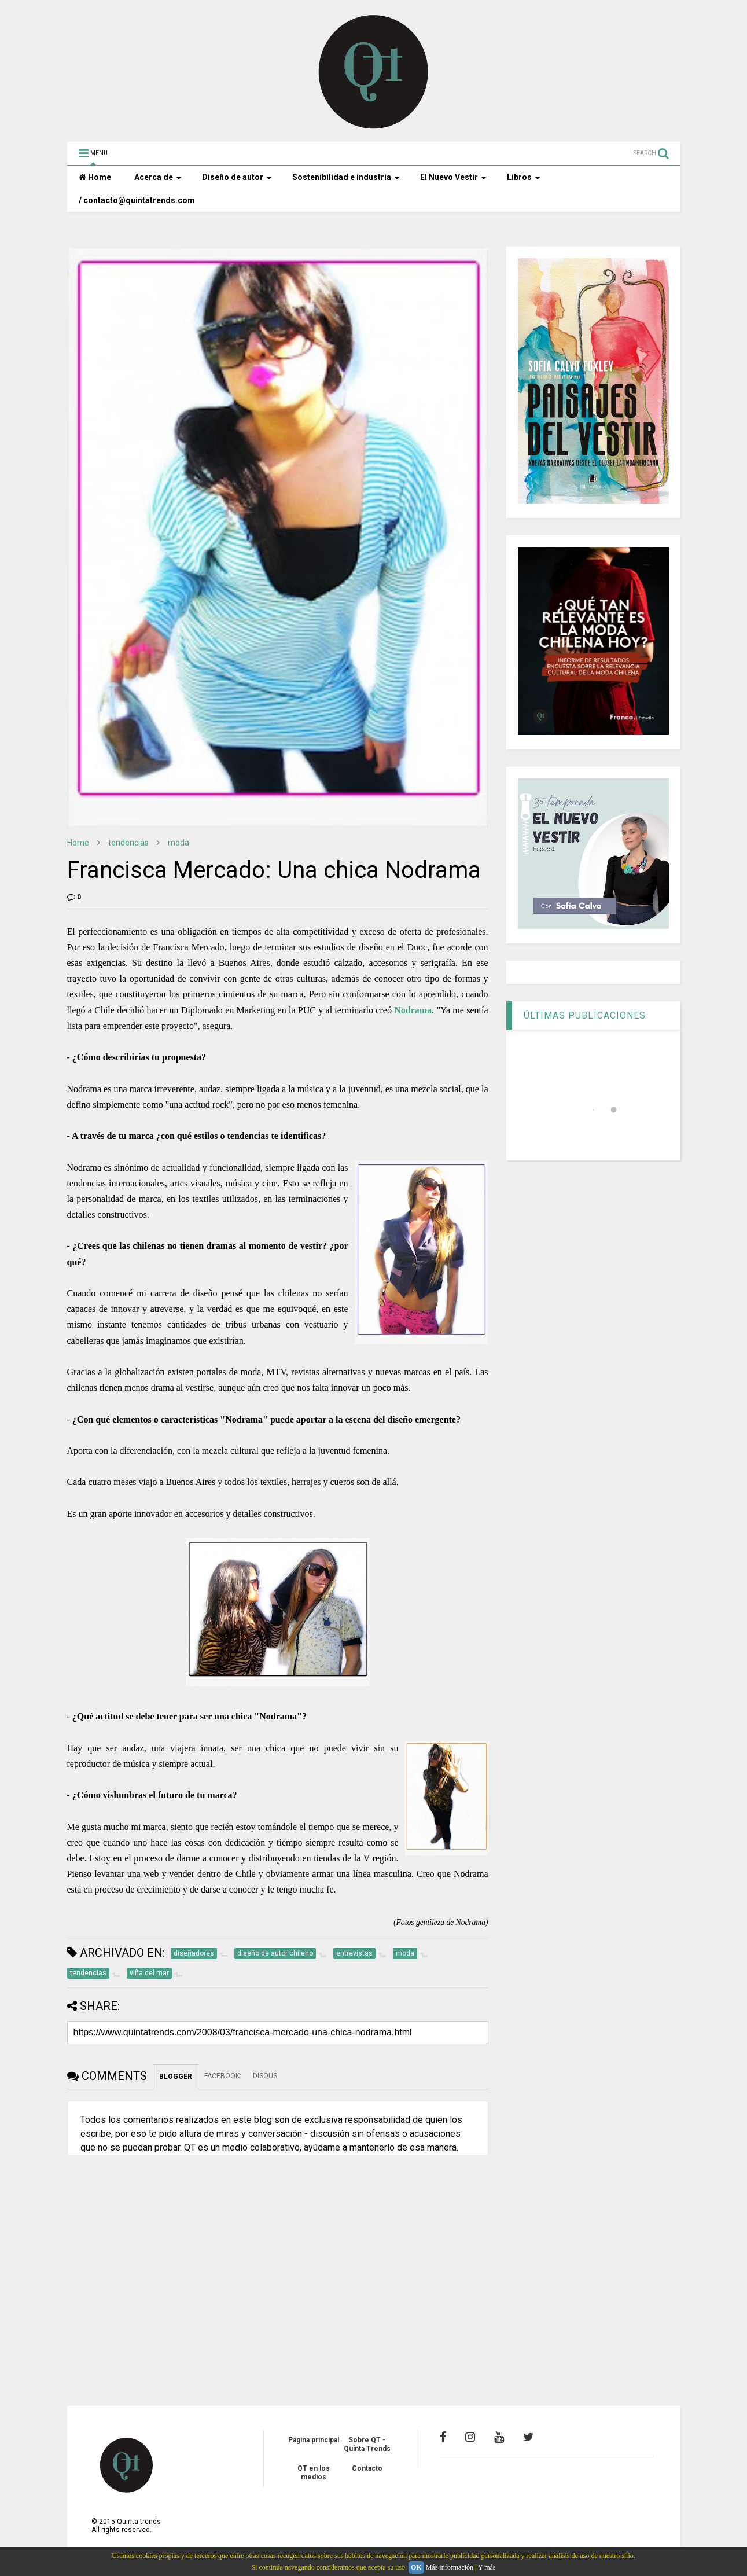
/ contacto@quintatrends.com (137, 200)
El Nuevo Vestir (453, 177)
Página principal (313, 2440)
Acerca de (158, 177)
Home (95, 177)
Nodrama (413, 1010)
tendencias (128, 842)
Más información (449, 2567)
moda (178, 842)
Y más (487, 2567)
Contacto (367, 2468)
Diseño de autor (237, 177)
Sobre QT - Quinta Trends (367, 2444)
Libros (523, 177)
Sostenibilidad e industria (346, 177)
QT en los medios (313, 2472)
